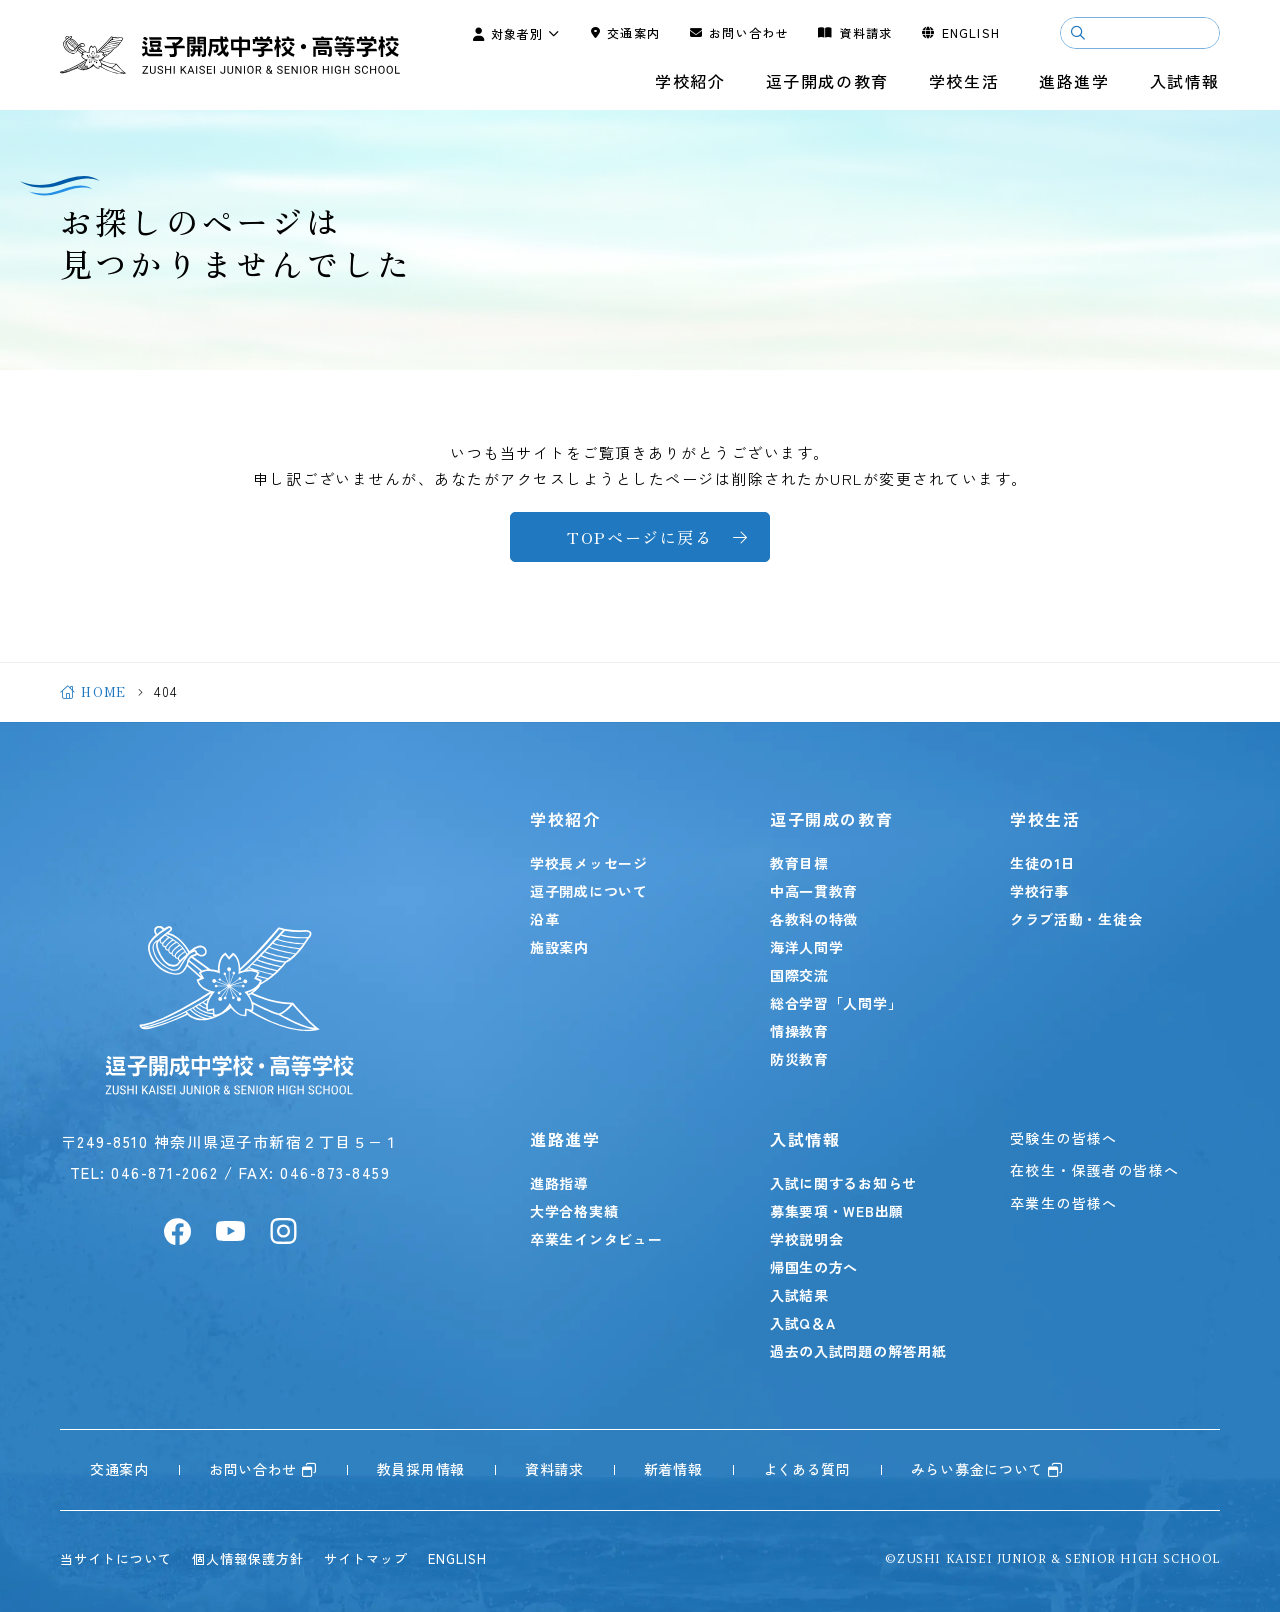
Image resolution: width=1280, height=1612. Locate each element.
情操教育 (799, 1031)
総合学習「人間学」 (836, 1003)
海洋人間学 (807, 947)
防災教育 (799, 1059)
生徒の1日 (1043, 863)
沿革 (544, 919)
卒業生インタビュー (596, 1239)
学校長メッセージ (589, 863)
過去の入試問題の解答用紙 (858, 1351)
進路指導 (559, 1183)
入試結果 (799, 1295)
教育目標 (799, 863)
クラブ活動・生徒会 (1076, 919)
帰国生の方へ (814, 1267)
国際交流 (799, 975)
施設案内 (559, 947)
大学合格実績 (574, 1211)
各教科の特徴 (814, 919)
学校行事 (1039, 891)
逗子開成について (589, 891)
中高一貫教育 (814, 891)
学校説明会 (807, 1239)
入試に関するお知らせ (843, 1183)
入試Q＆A (803, 1323)
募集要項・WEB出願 (837, 1211)
